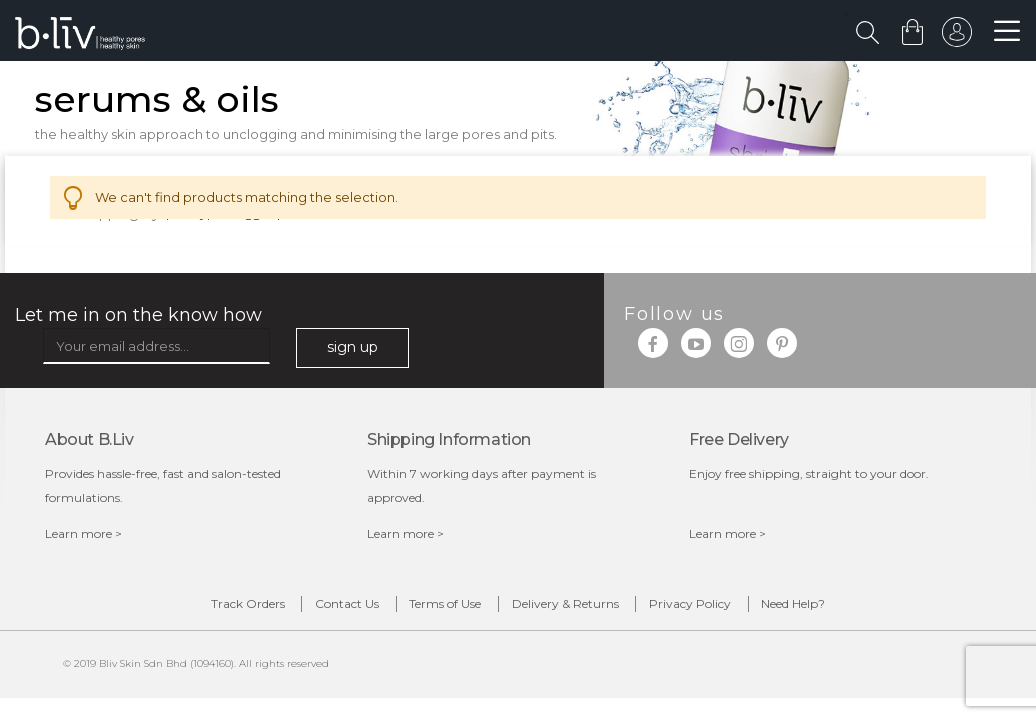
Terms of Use (429, 609)
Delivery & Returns (581, 609)
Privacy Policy (739, 609)
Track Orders (166, 609)
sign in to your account (953, 37)
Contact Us (298, 609)
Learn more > (83, 535)
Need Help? (875, 609)
